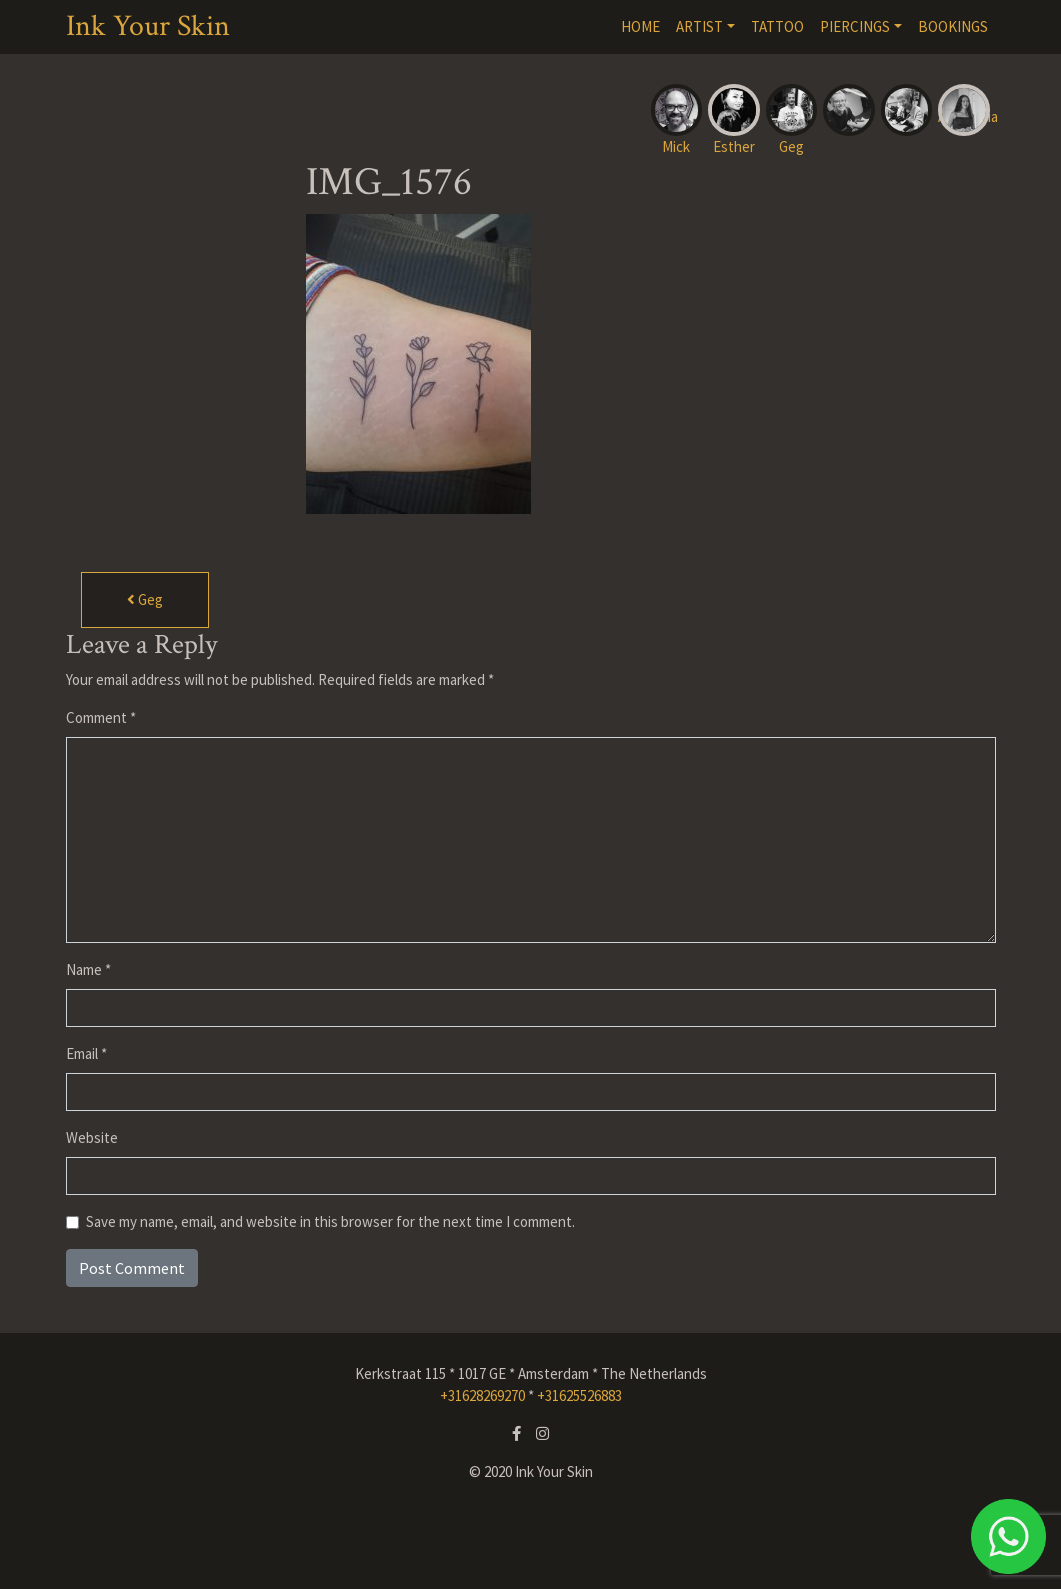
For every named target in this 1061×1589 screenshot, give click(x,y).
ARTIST (699, 26)
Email (86, 1053)
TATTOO (777, 26)
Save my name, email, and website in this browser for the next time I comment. (330, 1221)
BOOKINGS (953, 26)
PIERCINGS (855, 26)
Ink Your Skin (148, 27)
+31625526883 (579, 1395)
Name (88, 969)
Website (92, 1137)
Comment (101, 717)
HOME (640, 26)
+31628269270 (482, 1395)
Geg (145, 599)
